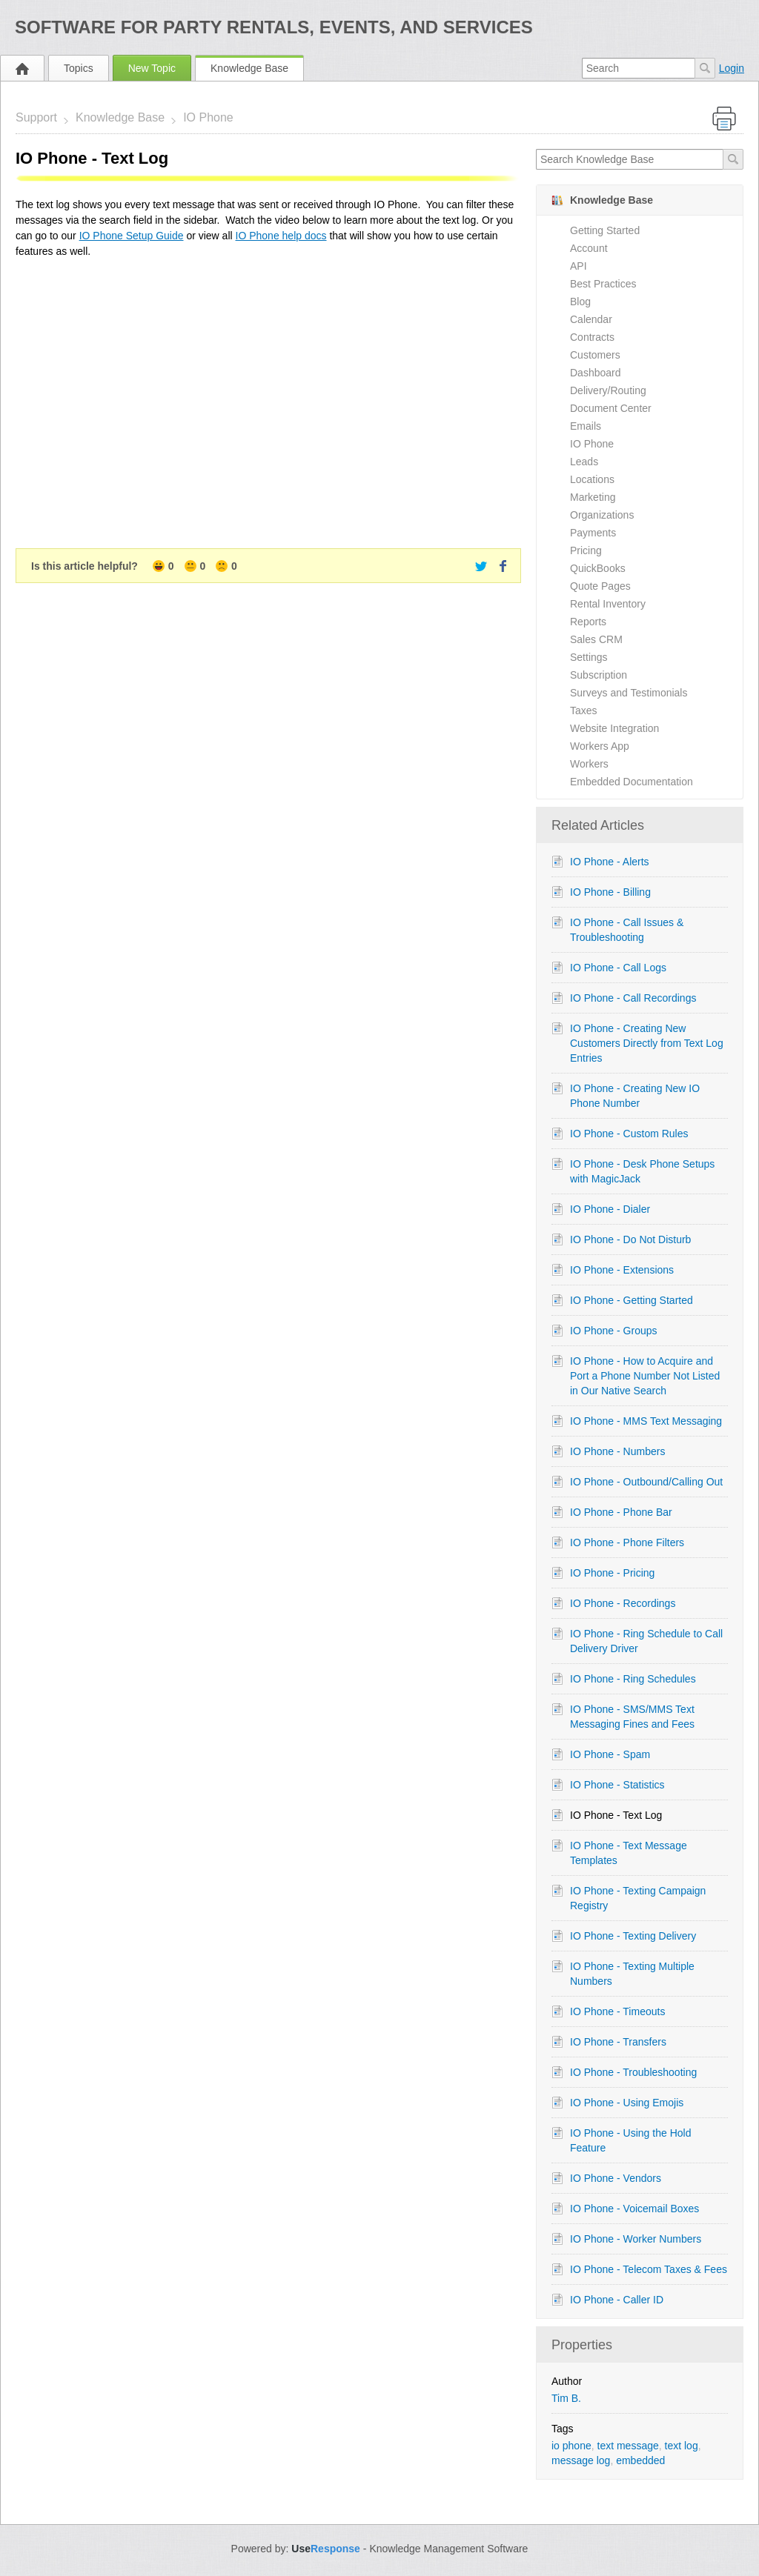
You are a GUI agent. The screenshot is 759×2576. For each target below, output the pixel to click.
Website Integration (614, 728)
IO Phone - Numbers (617, 1451)
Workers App (599, 746)
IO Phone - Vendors (615, 2178)
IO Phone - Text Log (616, 1815)
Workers (589, 764)
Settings (589, 657)
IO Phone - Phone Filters (627, 1542)
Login (731, 68)
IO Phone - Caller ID (616, 2300)
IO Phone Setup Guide (131, 236)
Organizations (602, 515)
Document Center (611, 408)
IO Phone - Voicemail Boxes (634, 2208)
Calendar (591, 319)
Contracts (592, 337)
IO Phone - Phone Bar (621, 1512)
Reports (588, 622)
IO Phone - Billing (610, 892)
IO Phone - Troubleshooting (633, 2072)
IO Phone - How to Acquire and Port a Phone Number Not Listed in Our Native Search (645, 1376)
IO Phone (208, 117)
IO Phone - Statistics (617, 1785)
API (578, 266)
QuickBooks (598, 568)
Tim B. (566, 2398)
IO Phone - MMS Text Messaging (646, 1421)
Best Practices (603, 284)
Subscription (598, 675)
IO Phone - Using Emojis (626, 2103)
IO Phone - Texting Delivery (633, 1936)
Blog (580, 301)
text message (628, 2446)
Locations (592, 479)
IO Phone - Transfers (618, 2042)
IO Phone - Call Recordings (633, 998)
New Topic (152, 68)
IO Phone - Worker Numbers (635, 2239)
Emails (585, 426)
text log (681, 2446)
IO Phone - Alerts (609, 862)
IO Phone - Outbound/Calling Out (646, 1482)
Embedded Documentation (631, 782)
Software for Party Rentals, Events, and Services (274, 27)
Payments (593, 533)
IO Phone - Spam (610, 1754)
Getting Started (605, 230)
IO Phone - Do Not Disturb (630, 1239)
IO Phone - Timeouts (617, 2011)
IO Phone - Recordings (622, 1603)
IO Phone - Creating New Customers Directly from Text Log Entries (646, 1043)
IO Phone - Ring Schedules (633, 1679)
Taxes (583, 710)
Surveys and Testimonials (628, 693)
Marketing (592, 497)
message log (580, 2460)
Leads (584, 461)
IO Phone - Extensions (622, 1270)
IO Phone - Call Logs (618, 968)
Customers (595, 355)
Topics (78, 68)
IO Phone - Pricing (612, 1573)
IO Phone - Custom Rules (629, 1133)
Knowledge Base (249, 68)
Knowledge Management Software (448, 2548)
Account (589, 248)
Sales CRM (596, 639)
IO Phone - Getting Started (631, 1300)
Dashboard (595, 373)
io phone (571, 2446)
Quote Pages (600, 586)
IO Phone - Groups (613, 1331)
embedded (640, 2460)
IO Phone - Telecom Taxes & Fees (648, 2269)
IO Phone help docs (281, 236)
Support (36, 117)
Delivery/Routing (608, 390)
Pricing (586, 550)
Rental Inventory (608, 604)
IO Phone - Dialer (610, 1209)
